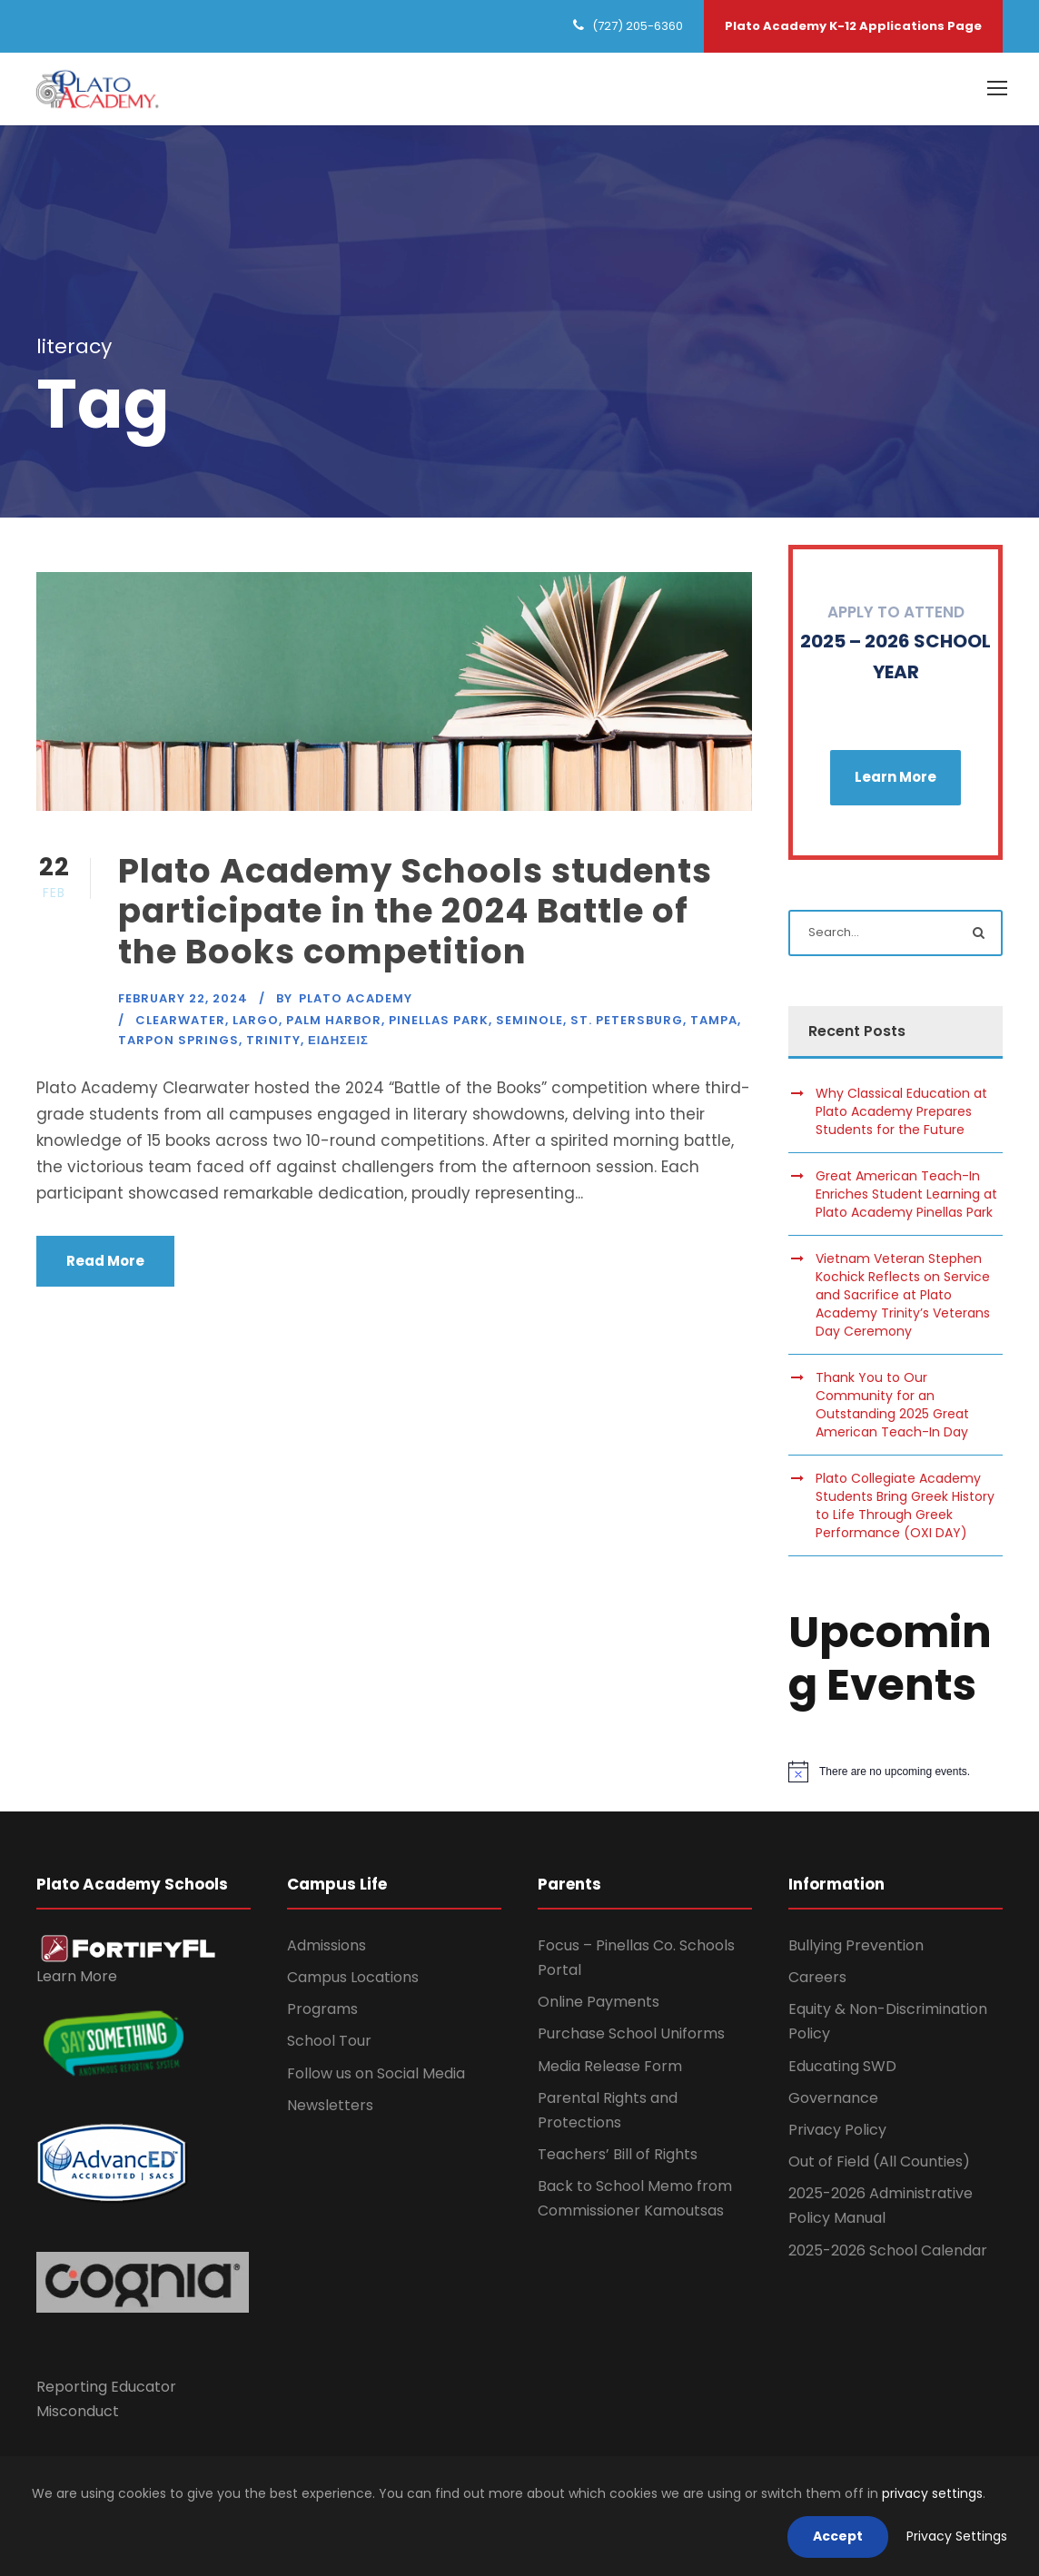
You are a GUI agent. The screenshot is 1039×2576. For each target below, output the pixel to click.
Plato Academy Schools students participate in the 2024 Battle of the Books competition (415, 917)
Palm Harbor (333, 1025)
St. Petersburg (626, 1025)
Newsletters (330, 2109)
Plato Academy (355, 1003)
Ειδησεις (338, 1045)
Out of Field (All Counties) (879, 2167)
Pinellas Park (439, 1025)
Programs (322, 2014)
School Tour (329, 2046)
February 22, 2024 (183, 1003)
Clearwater (180, 1025)
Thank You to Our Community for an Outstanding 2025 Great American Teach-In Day (892, 1410)
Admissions (326, 1949)
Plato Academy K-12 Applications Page (853, 26)
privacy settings (932, 2493)
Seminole (529, 1025)
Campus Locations (353, 1982)
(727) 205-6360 (637, 26)
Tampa (713, 1025)
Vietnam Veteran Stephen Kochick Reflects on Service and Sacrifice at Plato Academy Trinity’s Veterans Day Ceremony (903, 1300)
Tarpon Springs (178, 1045)
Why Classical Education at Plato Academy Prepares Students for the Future (901, 1117)
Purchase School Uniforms (631, 2038)
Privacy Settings (956, 2536)
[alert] (895, 1777)
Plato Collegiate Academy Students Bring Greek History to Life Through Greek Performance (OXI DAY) (905, 1511)
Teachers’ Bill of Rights (618, 2159)
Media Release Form (610, 2070)
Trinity (273, 1045)
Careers (817, 1982)
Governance (833, 2102)
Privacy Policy (837, 2135)
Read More (105, 1266)
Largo (256, 1025)
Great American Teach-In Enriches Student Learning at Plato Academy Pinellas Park (906, 1199)
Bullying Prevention (856, 1949)
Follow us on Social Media (376, 2078)
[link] (128, 1952)
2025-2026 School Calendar (887, 2255)
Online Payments (598, 2007)
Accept (838, 2536)
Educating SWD (842, 2070)
